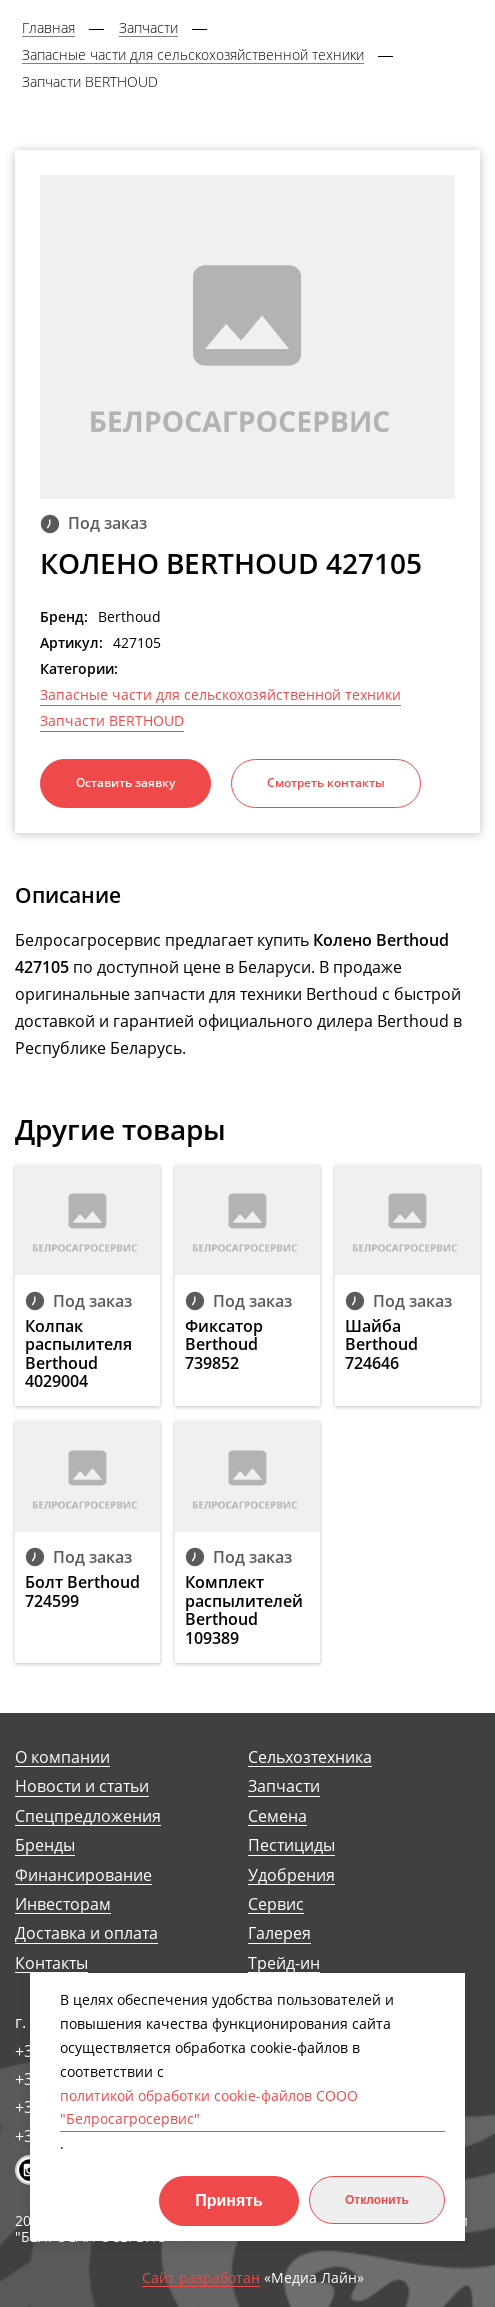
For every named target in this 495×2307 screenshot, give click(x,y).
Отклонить (377, 2200)
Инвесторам (63, 1904)
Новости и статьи (82, 1786)
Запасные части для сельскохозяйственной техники (220, 695)
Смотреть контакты (326, 782)
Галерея (279, 1933)
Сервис (276, 1904)
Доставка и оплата (86, 1933)
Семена (277, 1816)
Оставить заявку (125, 782)
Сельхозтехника (310, 1757)
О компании (62, 1757)
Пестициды (291, 1845)
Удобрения (291, 1875)
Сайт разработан (201, 2278)
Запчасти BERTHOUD (112, 721)
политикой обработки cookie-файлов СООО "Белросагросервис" (209, 2107)
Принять (229, 2200)
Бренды (45, 1845)
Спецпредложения (88, 1816)
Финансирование (83, 1875)
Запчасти (284, 1786)
